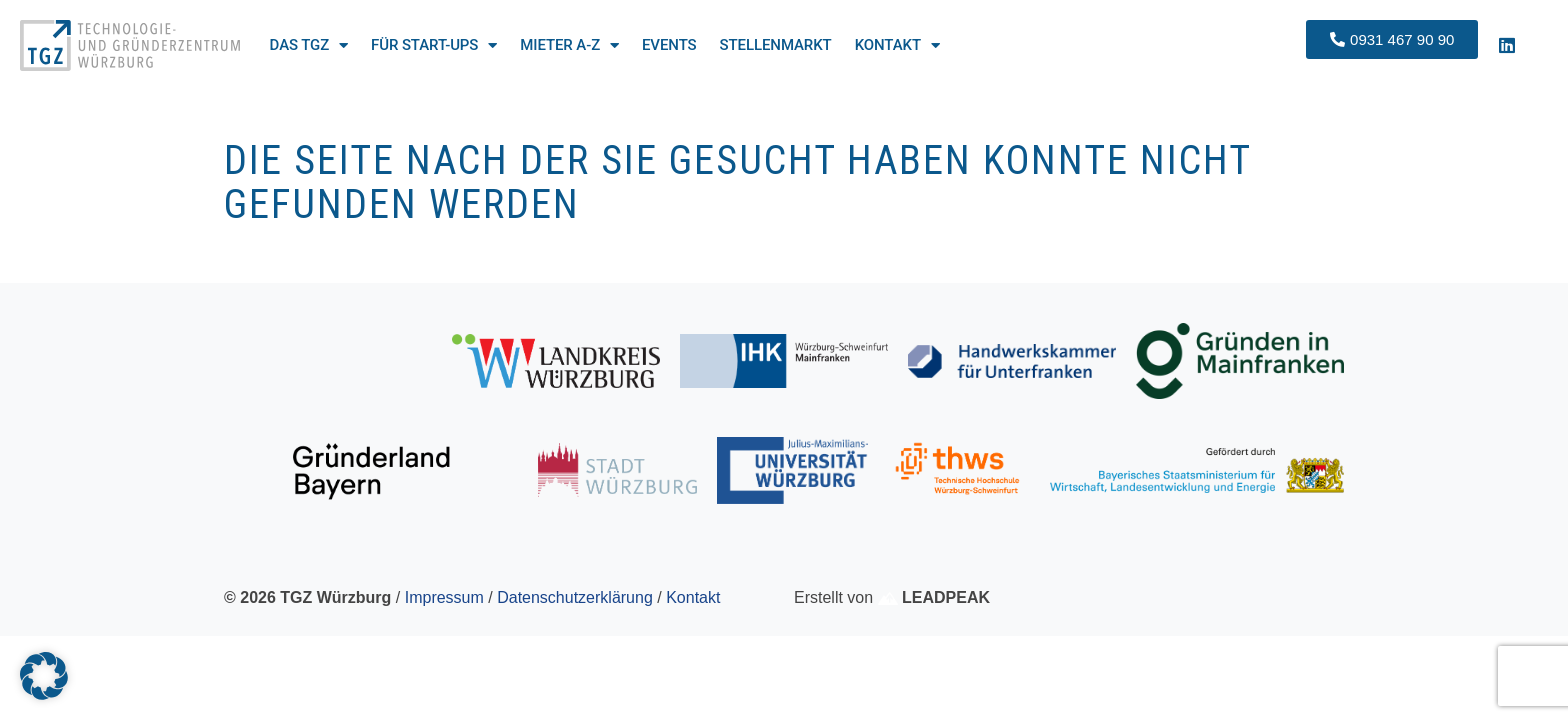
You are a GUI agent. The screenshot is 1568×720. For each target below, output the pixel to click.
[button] (44, 676)
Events (669, 45)
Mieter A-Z (569, 45)
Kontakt (897, 45)
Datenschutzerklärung (575, 597)
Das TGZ (309, 45)
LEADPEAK (934, 597)
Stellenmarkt (776, 45)
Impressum (444, 597)
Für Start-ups (434, 45)
